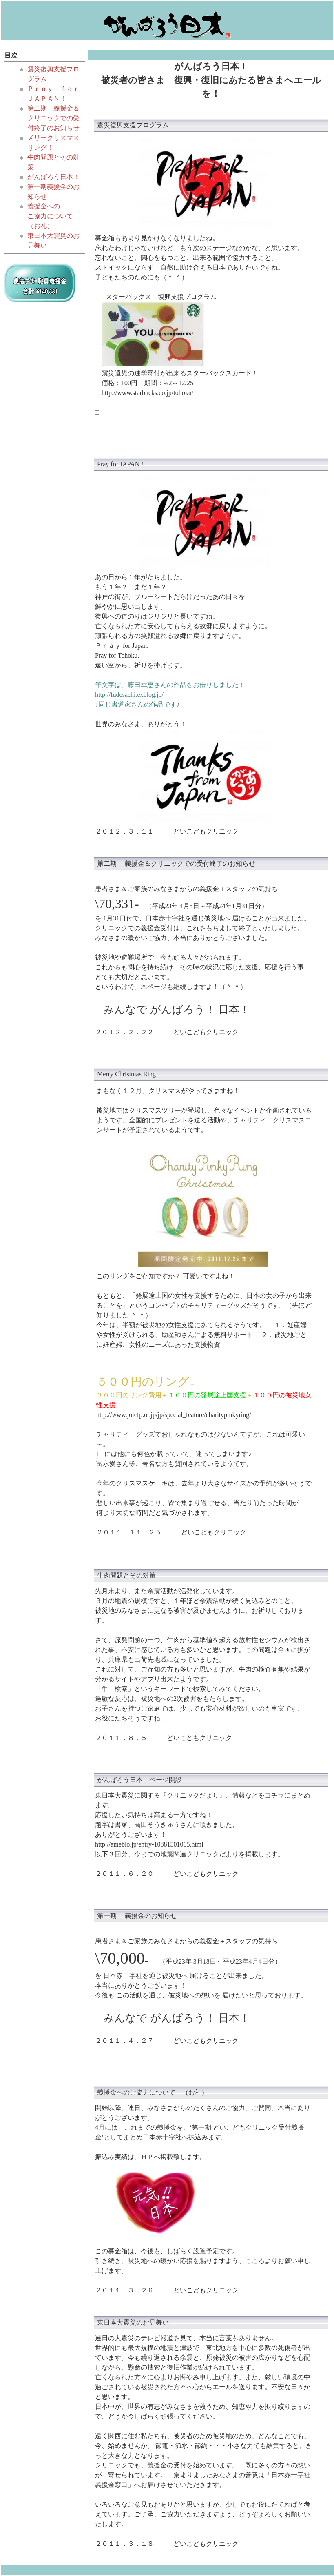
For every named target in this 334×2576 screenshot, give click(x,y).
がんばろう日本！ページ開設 (139, 1779)
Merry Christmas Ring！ (129, 1074)
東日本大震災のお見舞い (133, 2322)
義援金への (43, 206)
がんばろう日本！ (53, 176)
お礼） (43, 225)
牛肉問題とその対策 (126, 1575)
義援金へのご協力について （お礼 (149, 2092)
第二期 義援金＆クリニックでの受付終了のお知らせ (53, 118)
